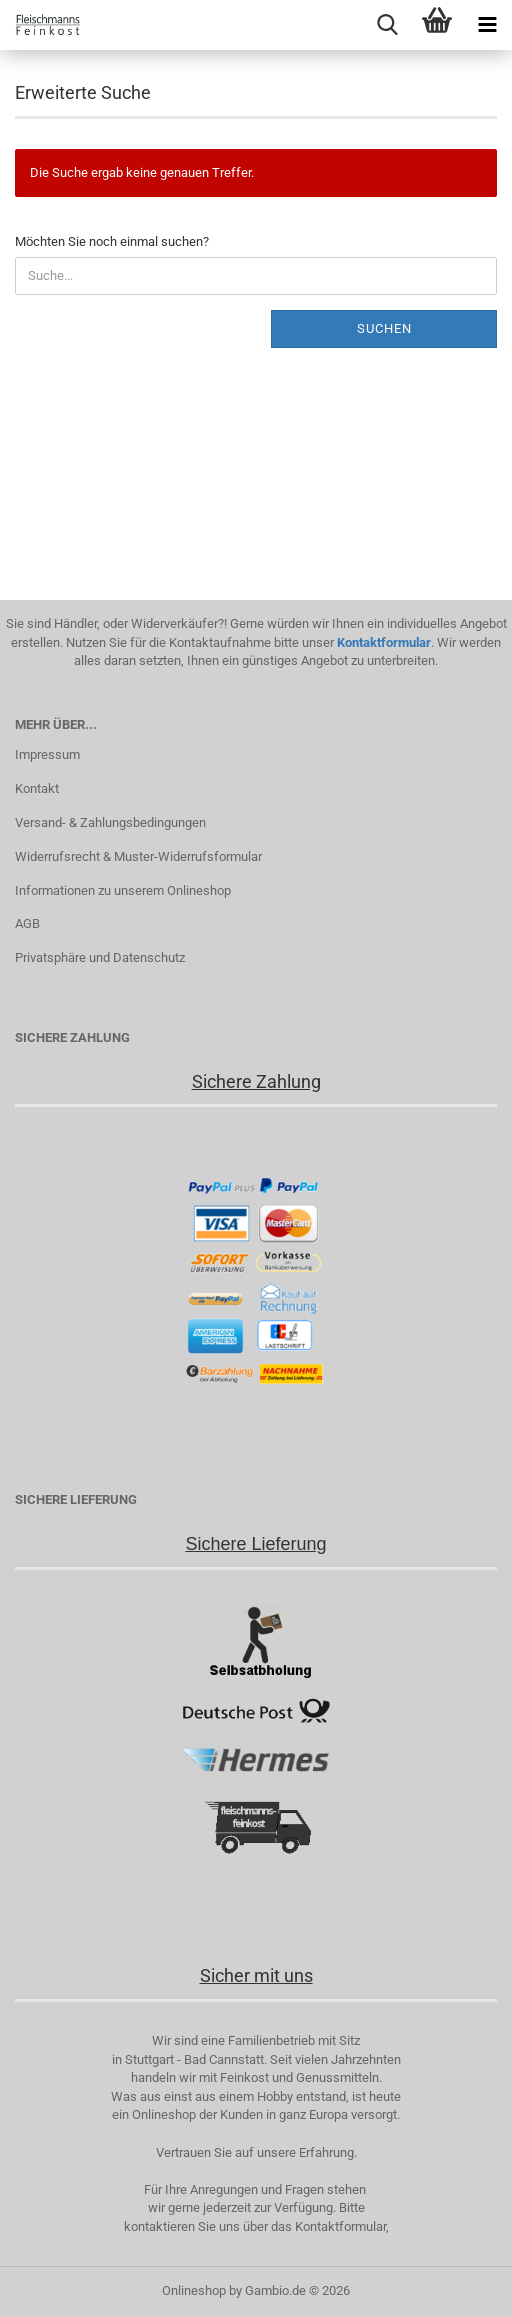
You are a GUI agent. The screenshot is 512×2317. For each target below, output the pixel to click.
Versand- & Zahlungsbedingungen (110, 822)
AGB (27, 923)
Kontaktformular (384, 642)
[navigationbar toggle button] (487, 25)
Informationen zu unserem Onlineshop (123, 890)
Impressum (47, 754)
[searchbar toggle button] (387, 25)
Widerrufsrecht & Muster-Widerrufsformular (138, 856)
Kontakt (37, 788)
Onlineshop (194, 2290)
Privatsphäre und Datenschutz (100, 957)
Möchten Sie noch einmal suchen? (112, 241)
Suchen (384, 328)
